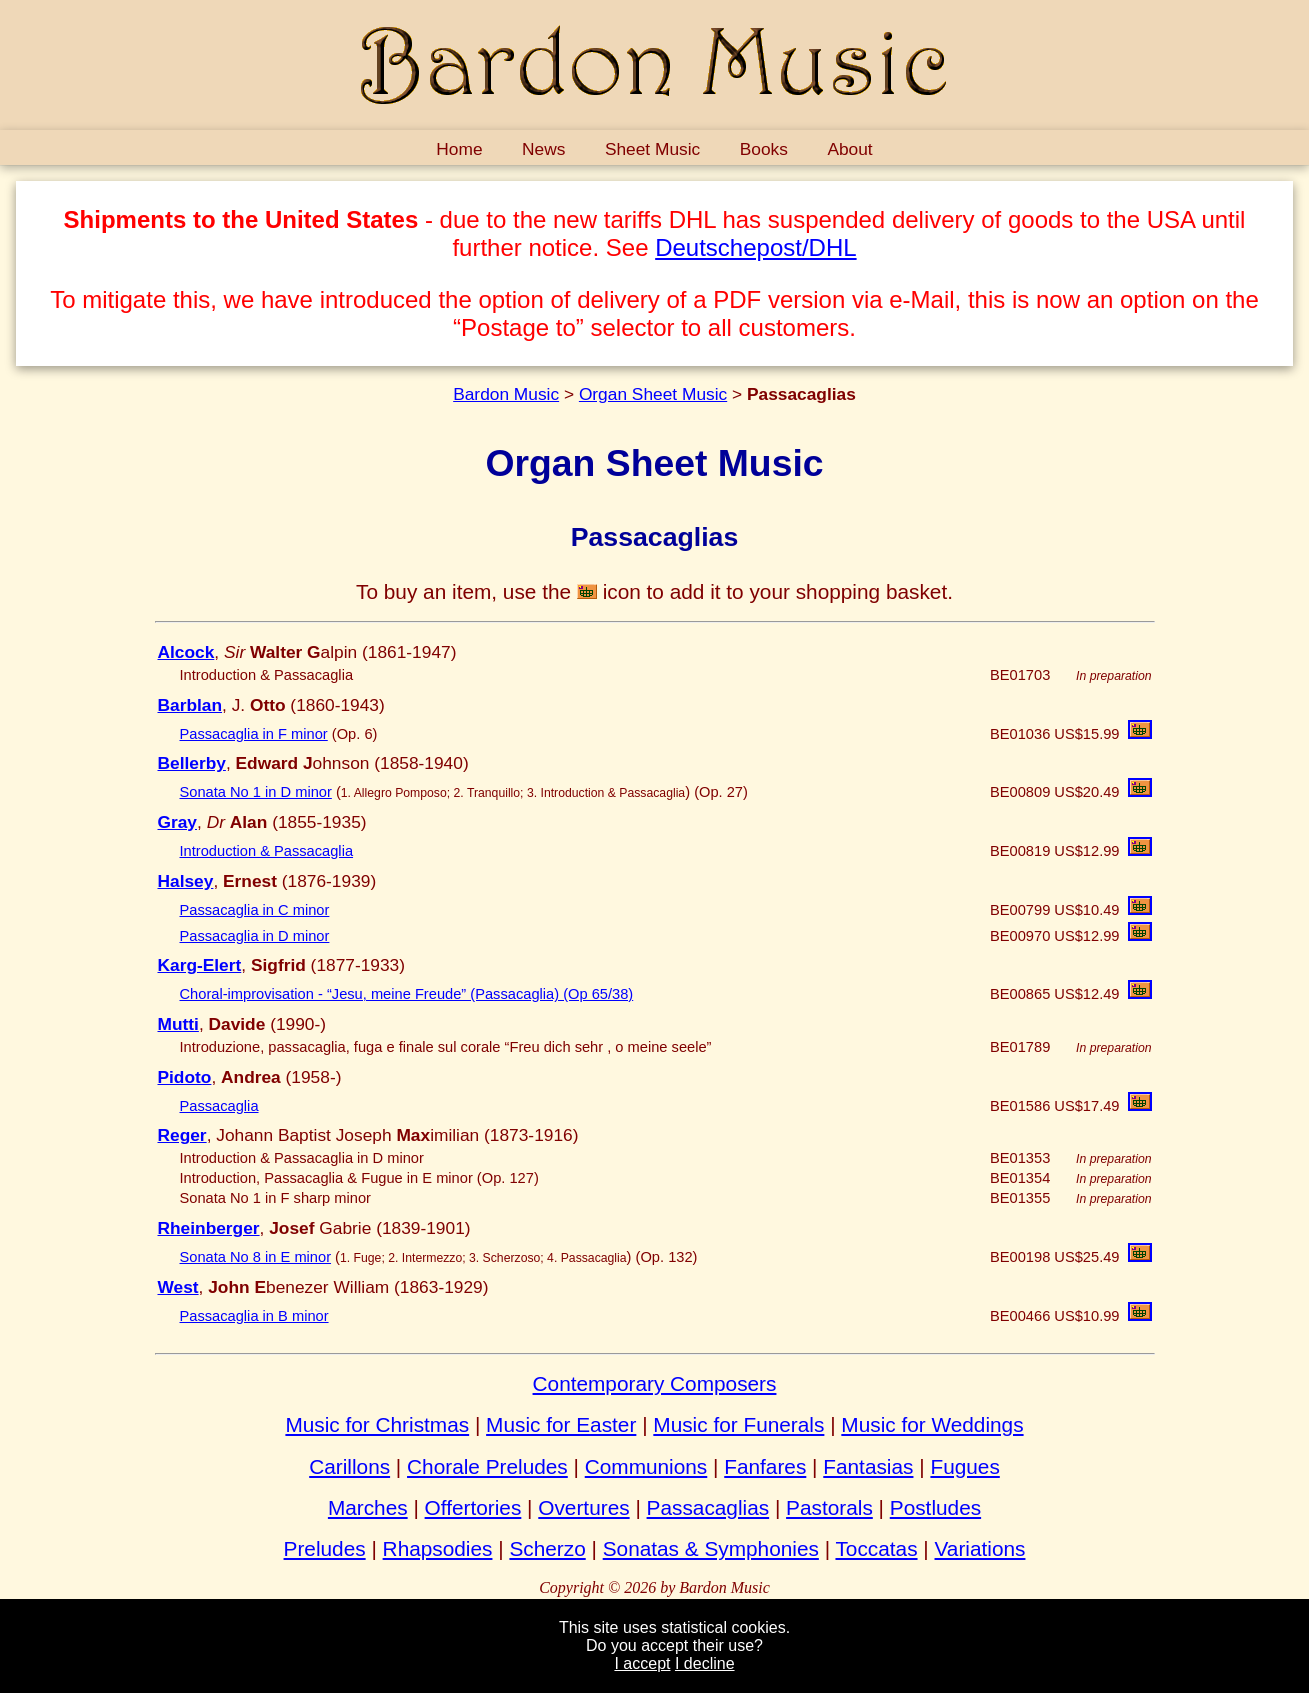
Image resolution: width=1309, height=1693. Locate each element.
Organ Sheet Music (653, 394)
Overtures (583, 1507)
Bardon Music (506, 394)
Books (764, 149)
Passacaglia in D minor (255, 936)
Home (459, 149)
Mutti (178, 1024)
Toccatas (876, 1548)
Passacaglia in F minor (254, 734)
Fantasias (868, 1466)
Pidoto (185, 1077)
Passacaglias (708, 1507)
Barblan (190, 705)
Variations (980, 1548)
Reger (182, 1135)
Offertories (473, 1507)
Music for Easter (561, 1424)
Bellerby (192, 763)
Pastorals (829, 1507)
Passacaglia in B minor (254, 1316)
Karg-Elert (200, 965)
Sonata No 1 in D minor (256, 792)
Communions (646, 1466)
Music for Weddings (932, 1424)
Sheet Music (652, 149)
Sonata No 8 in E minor (256, 1257)
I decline (705, 1663)
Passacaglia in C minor (255, 910)
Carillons (349, 1466)
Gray (178, 822)
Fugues (964, 1466)
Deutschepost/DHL (755, 247)
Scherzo (547, 1548)
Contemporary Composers (655, 1383)
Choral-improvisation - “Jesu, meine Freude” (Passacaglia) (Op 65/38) (407, 994)
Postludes (935, 1507)
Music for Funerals (738, 1424)
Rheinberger (209, 1228)
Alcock (186, 652)
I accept (642, 1663)
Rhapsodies (438, 1548)
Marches (368, 1507)
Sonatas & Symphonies (711, 1548)
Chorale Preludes (487, 1466)
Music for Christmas (377, 1424)
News (543, 149)
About (849, 149)
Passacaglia (219, 1106)
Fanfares (765, 1466)
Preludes (325, 1548)
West (178, 1287)
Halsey (186, 881)
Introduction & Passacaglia (267, 851)
